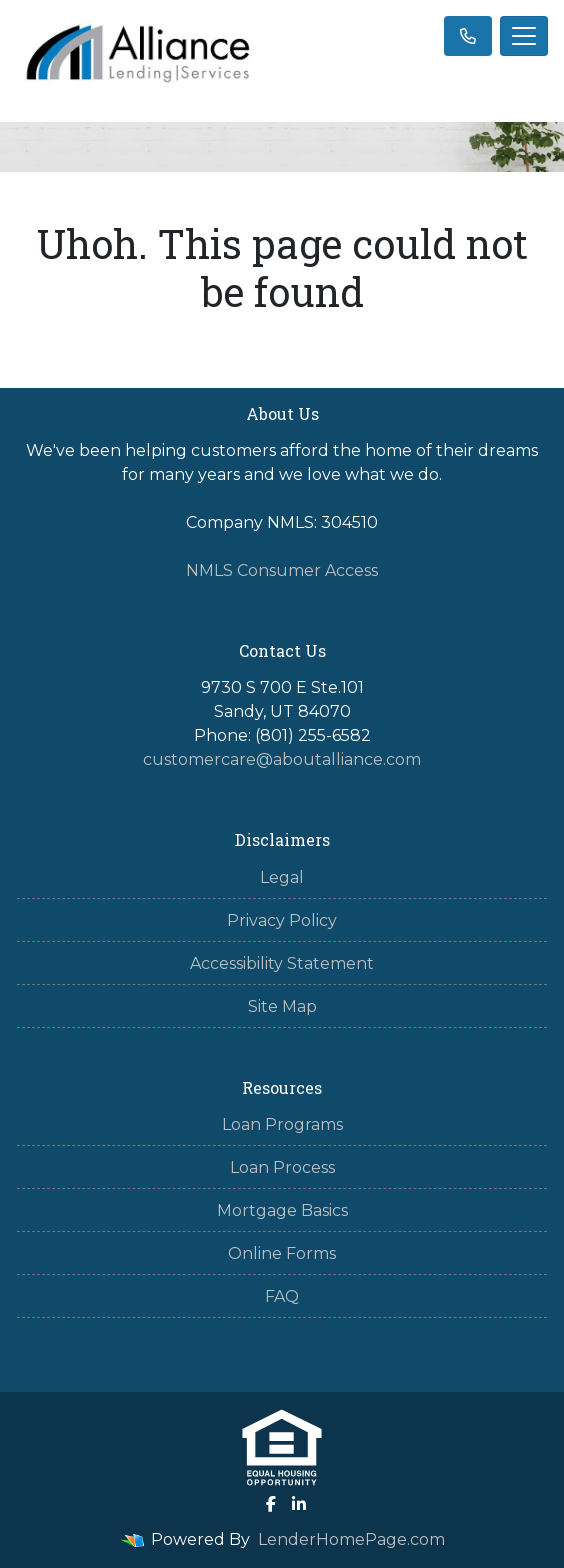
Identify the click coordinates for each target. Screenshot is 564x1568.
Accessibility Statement (282, 963)
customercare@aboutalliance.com (282, 759)
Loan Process (282, 1167)
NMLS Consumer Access (282, 570)
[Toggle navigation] (524, 36)
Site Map (282, 1006)
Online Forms (282, 1253)
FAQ (282, 1296)
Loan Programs (282, 1124)
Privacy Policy (282, 920)
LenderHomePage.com (351, 1539)
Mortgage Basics (282, 1210)
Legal (282, 877)
